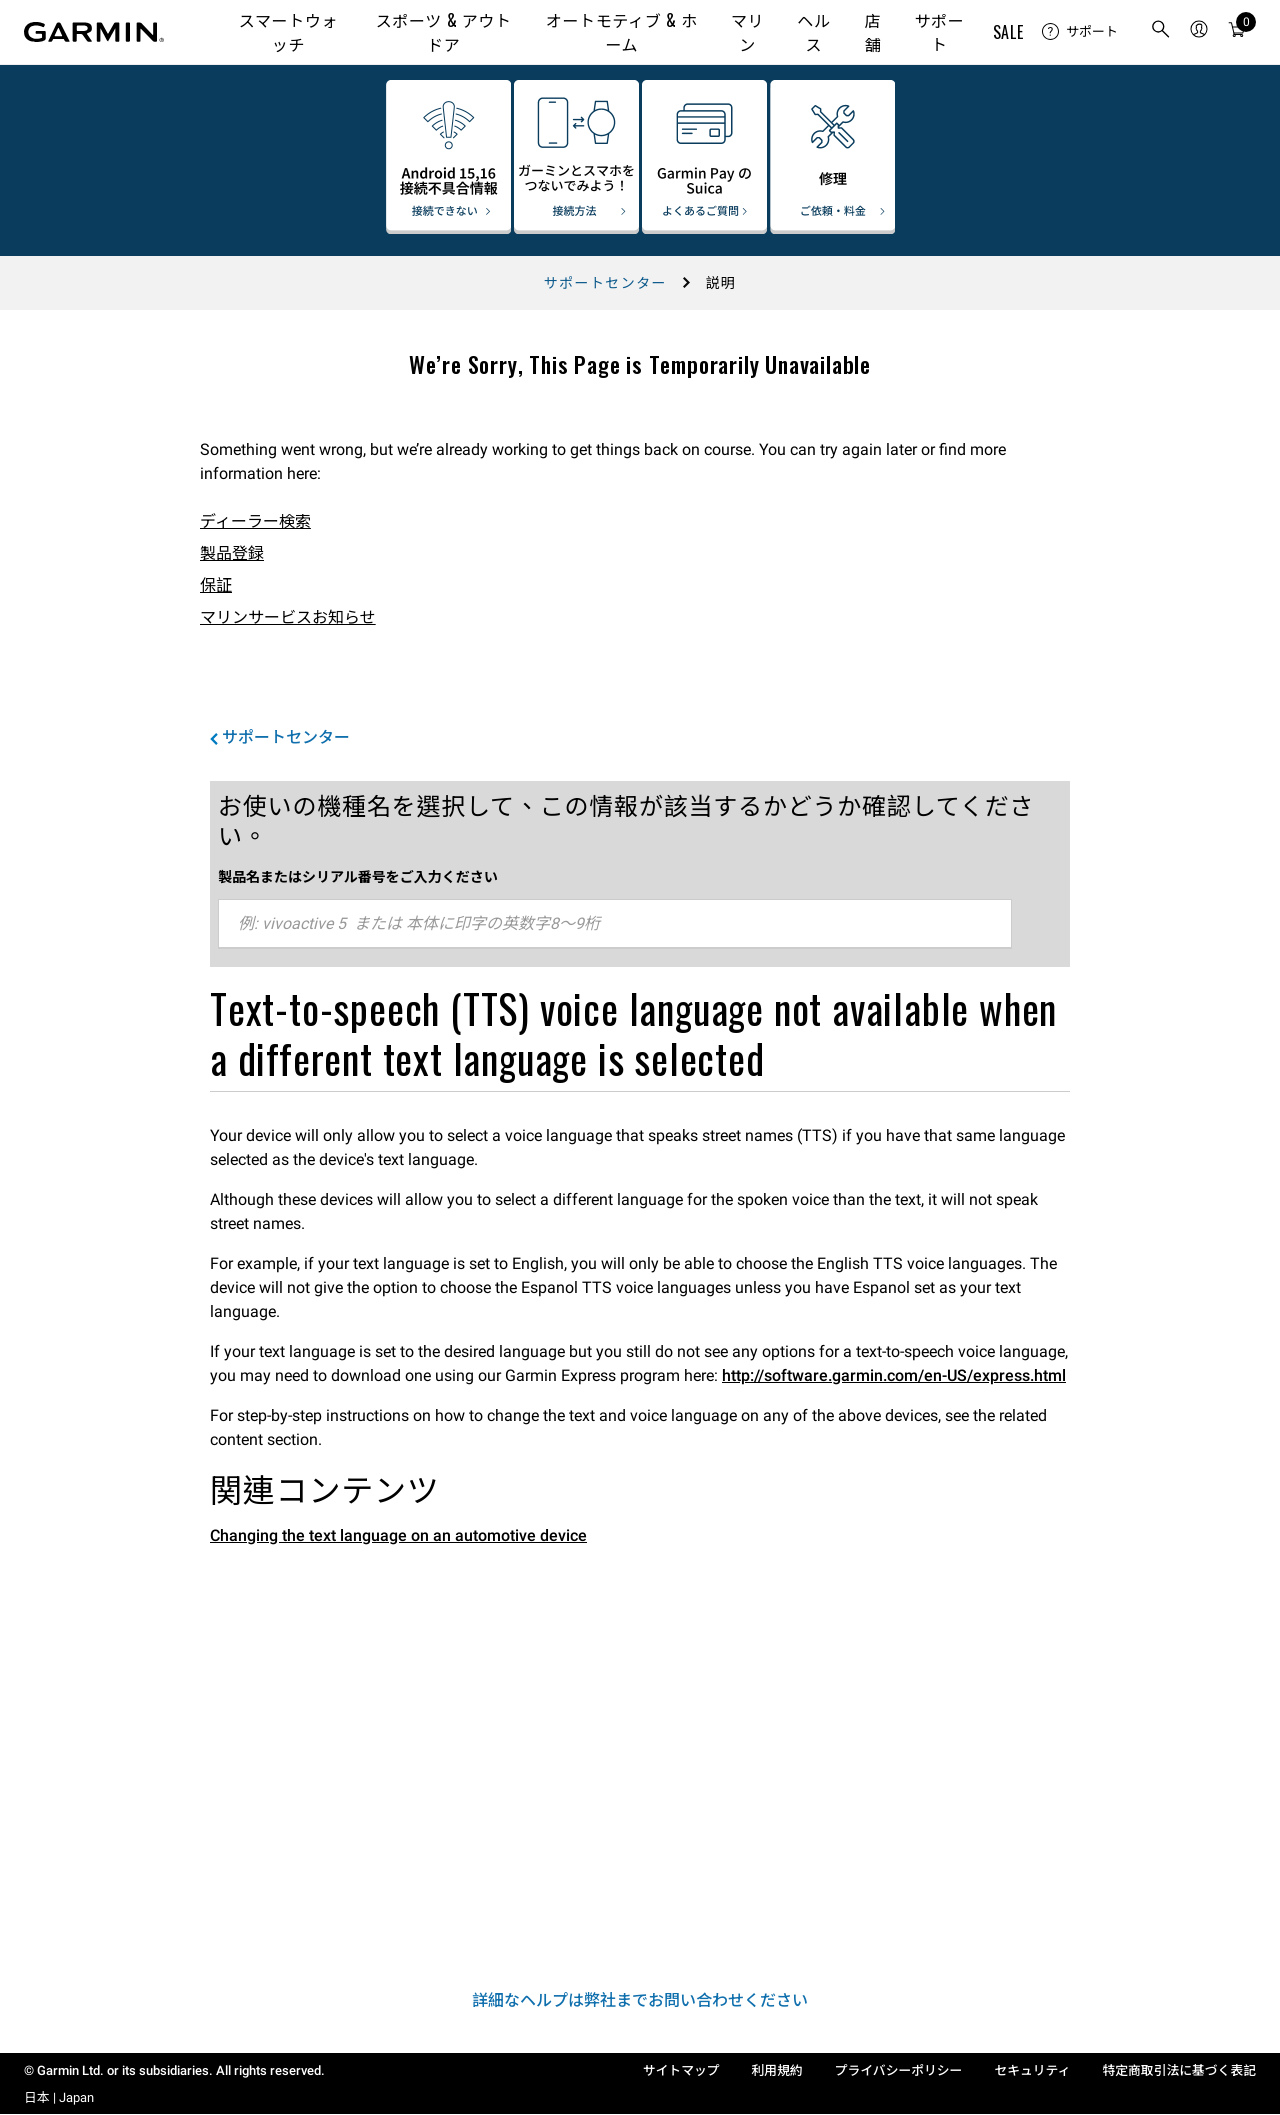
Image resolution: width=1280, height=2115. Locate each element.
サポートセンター (605, 283)
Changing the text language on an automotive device (398, 1535)
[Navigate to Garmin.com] (94, 32)
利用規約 (777, 2070)
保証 (216, 585)
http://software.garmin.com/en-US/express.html (894, 1375)
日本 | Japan (59, 2097)
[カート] (1237, 32)
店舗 (873, 32)
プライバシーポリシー (899, 2070)
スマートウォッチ (288, 32)
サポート (939, 32)
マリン (747, 32)
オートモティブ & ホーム (622, 32)
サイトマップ (681, 2070)
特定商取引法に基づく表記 (1179, 2070)
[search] (1161, 32)
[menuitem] (1080, 32)
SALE (1008, 32)
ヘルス (813, 32)
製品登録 (232, 553)
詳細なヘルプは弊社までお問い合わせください (640, 2000)
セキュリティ (1032, 2070)
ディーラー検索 (255, 521)
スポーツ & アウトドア (444, 32)
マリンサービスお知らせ (288, 617)
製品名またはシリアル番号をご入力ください (358, 876)
